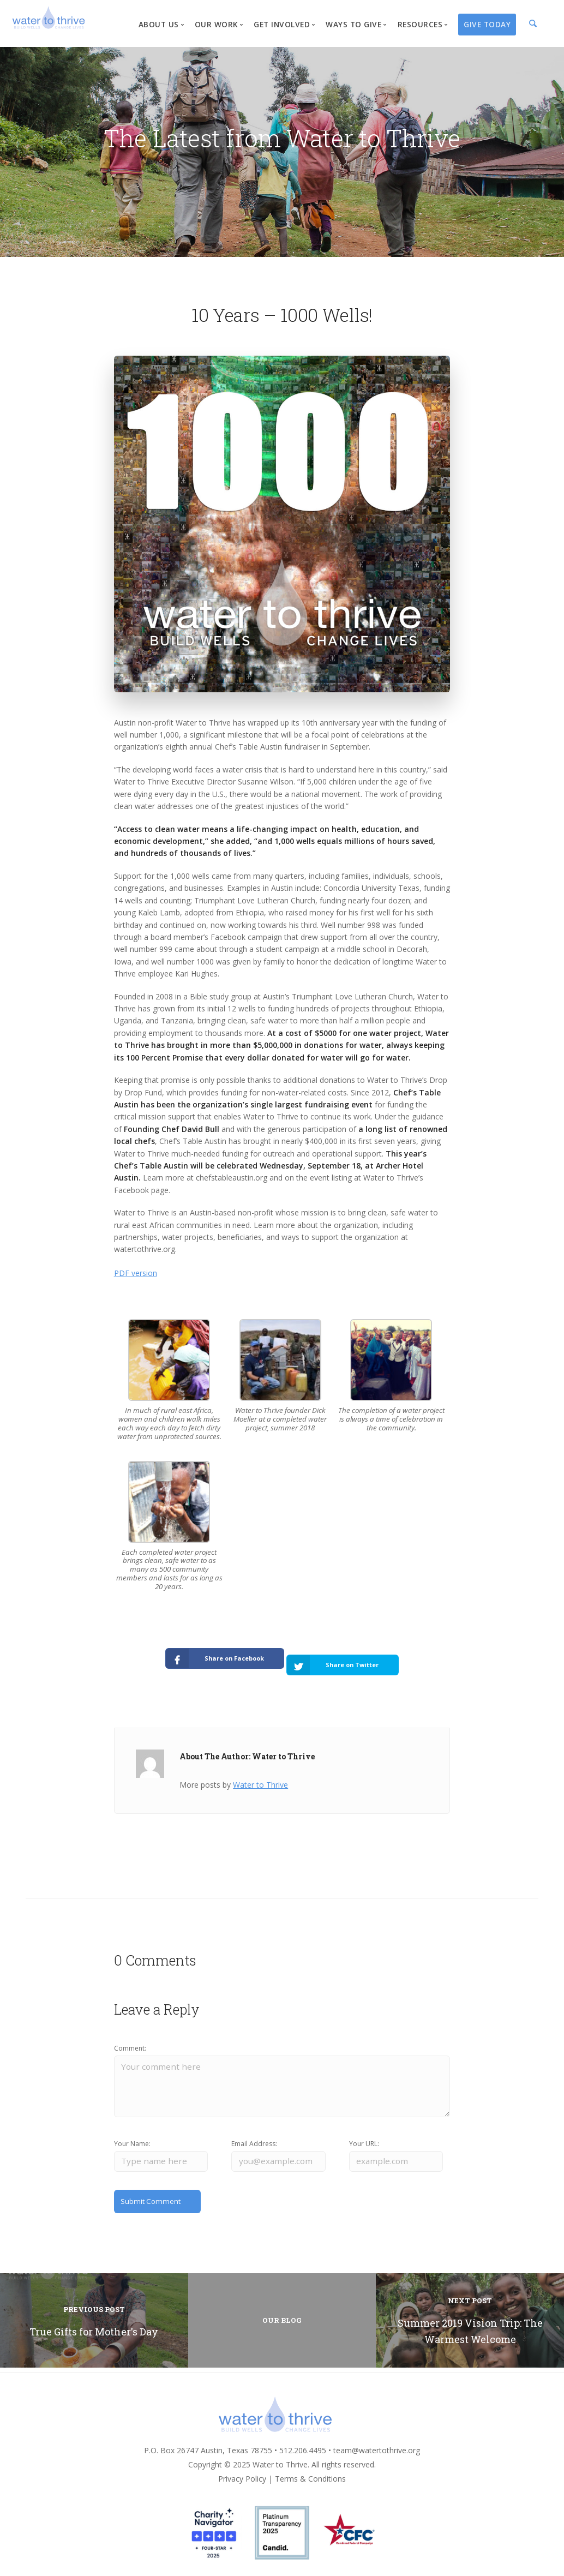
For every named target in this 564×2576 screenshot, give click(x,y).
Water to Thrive (260, 1774)
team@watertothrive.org (376, 2445)
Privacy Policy (242, 2474)
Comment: (130, 2037)
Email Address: (254, 2136)
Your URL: (364, 2136)
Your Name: (132, 2136)
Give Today (487, 24)
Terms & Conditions (310, 2474)
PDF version (135, 1273)
